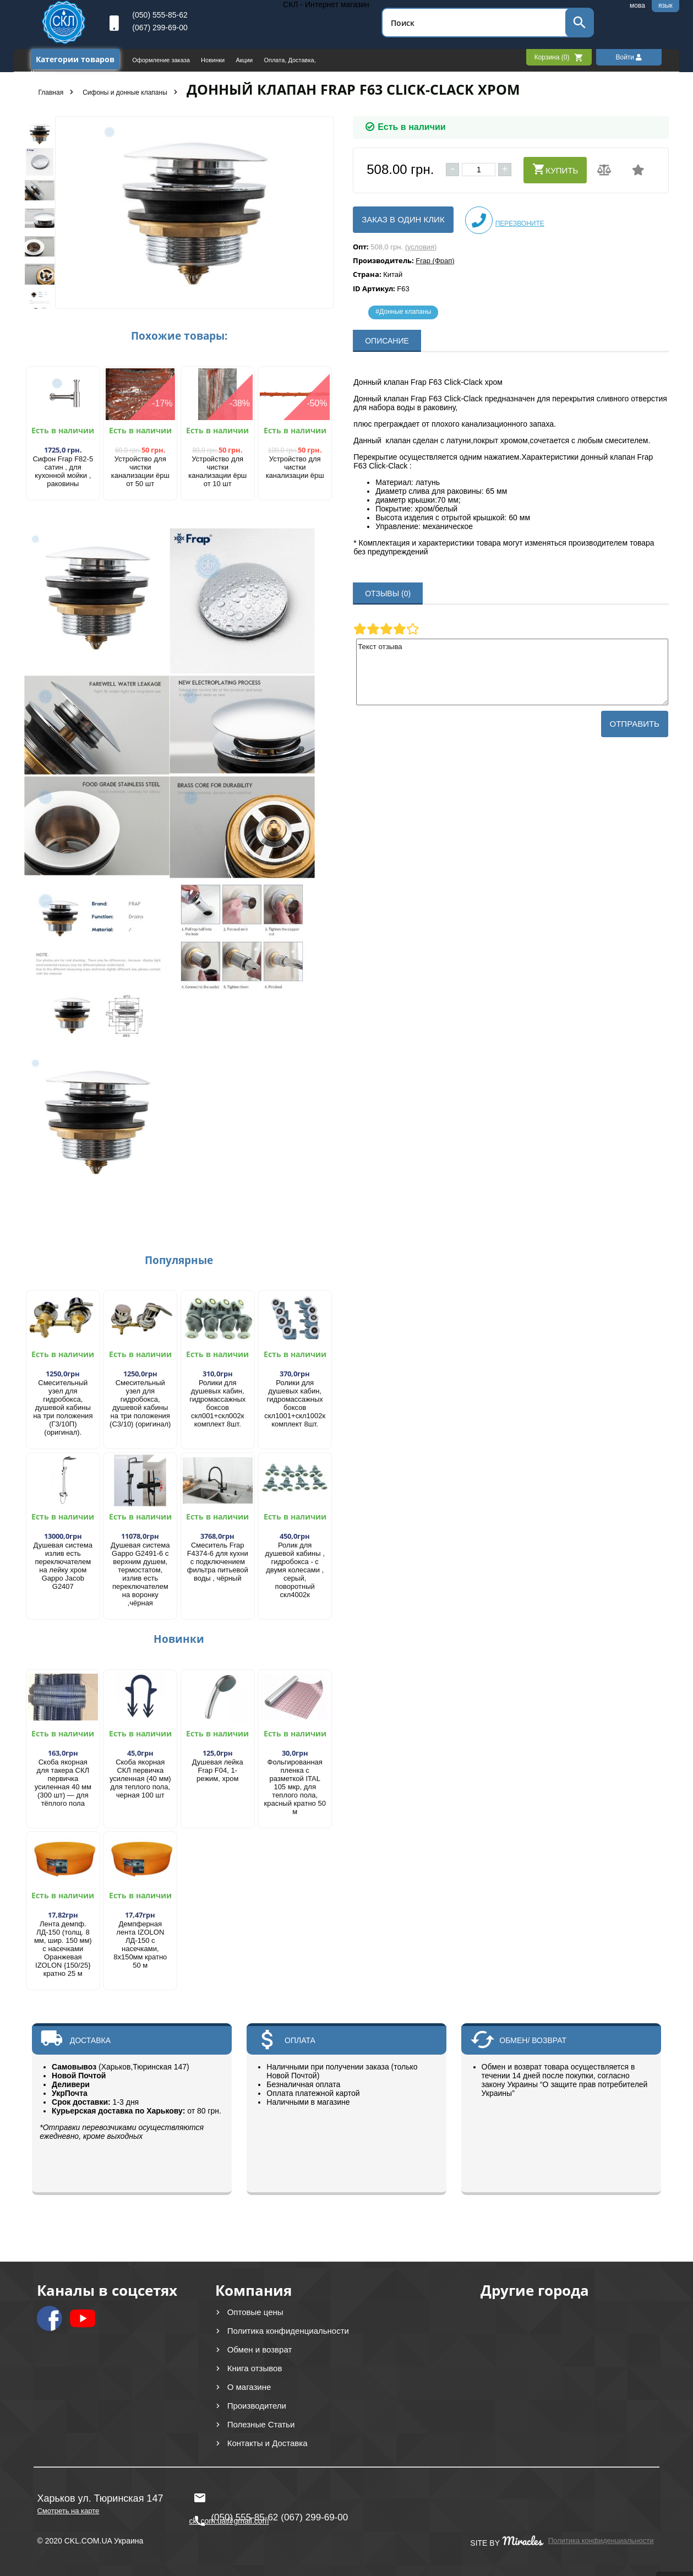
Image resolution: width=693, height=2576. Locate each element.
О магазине (249, 2387)
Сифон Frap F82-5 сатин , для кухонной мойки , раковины (62, 471)
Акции (245, 60)
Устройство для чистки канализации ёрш (295, 467)
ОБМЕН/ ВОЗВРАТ (532, 2040)
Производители (256, 2405)
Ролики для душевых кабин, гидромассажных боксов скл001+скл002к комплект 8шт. (217, 1403)
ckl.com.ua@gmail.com (229, 2497)
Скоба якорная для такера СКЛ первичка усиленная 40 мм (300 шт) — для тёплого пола (63, 1782)
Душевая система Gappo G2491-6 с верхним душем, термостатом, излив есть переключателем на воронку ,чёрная (140, 1574)
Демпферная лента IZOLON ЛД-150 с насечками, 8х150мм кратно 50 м (140, 1944)
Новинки (213, 60)
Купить (555, 169)
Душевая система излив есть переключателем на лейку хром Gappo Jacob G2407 (63, 1566)
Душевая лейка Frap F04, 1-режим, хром (217, 1770)
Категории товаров (75, 59)
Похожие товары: (179, 336)
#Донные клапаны (403, 311)
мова (637, 5)
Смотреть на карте (68, 2511)
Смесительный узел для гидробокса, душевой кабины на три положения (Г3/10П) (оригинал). (62, 1407)
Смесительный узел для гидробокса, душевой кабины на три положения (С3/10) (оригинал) (140, 1403)
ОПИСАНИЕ (387, 340)
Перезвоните (504, 220)
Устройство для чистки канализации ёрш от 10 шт (217, 471)
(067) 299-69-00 (159, 27)
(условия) (421, 247)
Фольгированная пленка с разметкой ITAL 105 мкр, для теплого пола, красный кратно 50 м (295, 1787)
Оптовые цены (255, 2312)
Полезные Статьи (261, 2424)
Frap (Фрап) (435, 261)
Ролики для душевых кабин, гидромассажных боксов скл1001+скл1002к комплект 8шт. (294, 1403)
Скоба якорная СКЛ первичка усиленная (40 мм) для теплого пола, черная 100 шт (140, 1778)
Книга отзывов (254, 2368)
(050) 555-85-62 (159, 14)
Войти (628, 57)
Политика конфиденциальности (288, 2330)
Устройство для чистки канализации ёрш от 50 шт (140, 471)
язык (665, 5)
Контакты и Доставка (267, 2443)
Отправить (634, 723)
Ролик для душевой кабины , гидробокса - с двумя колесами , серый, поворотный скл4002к (295, 1570)
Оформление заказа (162, 60)
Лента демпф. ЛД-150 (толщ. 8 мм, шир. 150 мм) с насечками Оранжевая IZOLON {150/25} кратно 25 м (63, 1949)
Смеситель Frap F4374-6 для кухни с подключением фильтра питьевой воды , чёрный (217, 1561)
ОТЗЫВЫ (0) (388, 593)
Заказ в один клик (403, 219)
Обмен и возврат (259, 2349)
